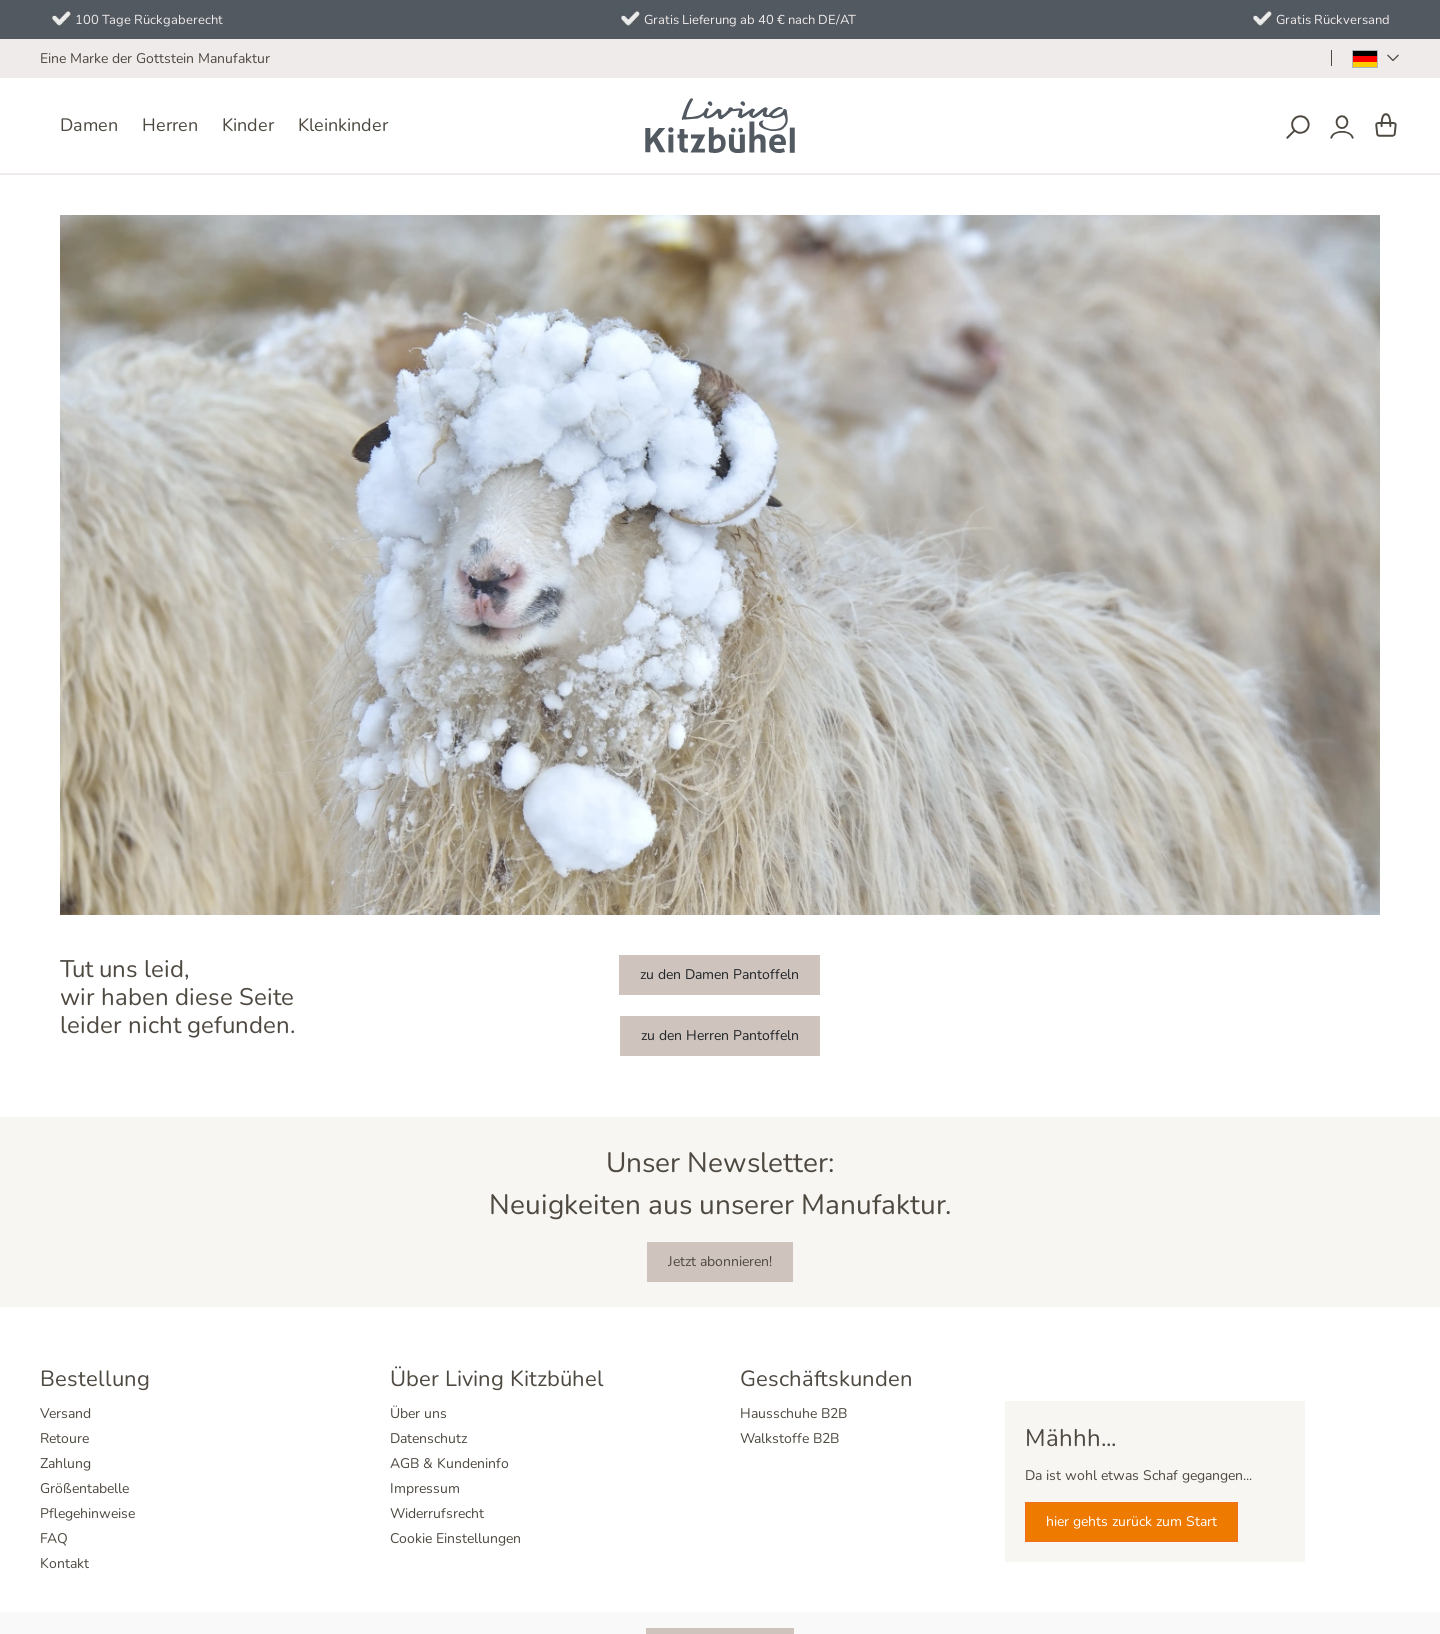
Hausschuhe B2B (793, 1413)
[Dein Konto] (1342, 127)
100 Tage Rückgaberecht (149, 20)
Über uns (418, 1413)
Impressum (425, 1488)
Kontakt (64, 1563)
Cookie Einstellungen (455, 1538)
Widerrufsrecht (437, 1513)
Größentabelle (84, 1488)
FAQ (54, 1538)
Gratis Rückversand (1333, 20)
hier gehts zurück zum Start (1131, 1521)
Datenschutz (428, 1438)
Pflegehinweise (87, 1513)
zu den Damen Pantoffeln (719, 974)
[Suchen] (1298, 127)
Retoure (64, 1438)
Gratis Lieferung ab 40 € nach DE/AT (750, 20)
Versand (65, 1413)
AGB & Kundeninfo (449, 1463)
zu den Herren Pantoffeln (720, 1035)
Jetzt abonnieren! (720, 1261)
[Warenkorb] (1386, 126)
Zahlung (65, 1463)
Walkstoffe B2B (789, 1438)
